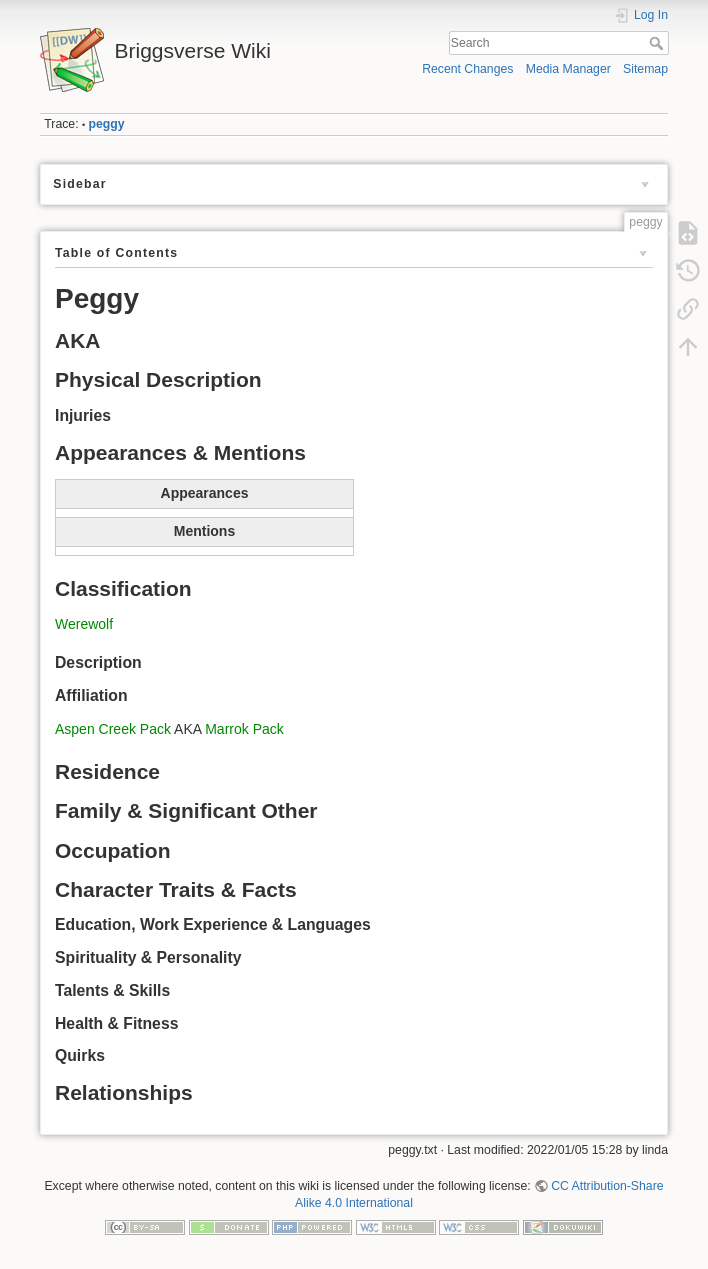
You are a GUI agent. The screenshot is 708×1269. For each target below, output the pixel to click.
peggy (107, 124)
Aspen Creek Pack (113, 729)
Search (658, 43)
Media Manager (568, 69)
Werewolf (84, 624)
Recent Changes (467, 69)
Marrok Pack (244, 729)
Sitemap (645, 69)
